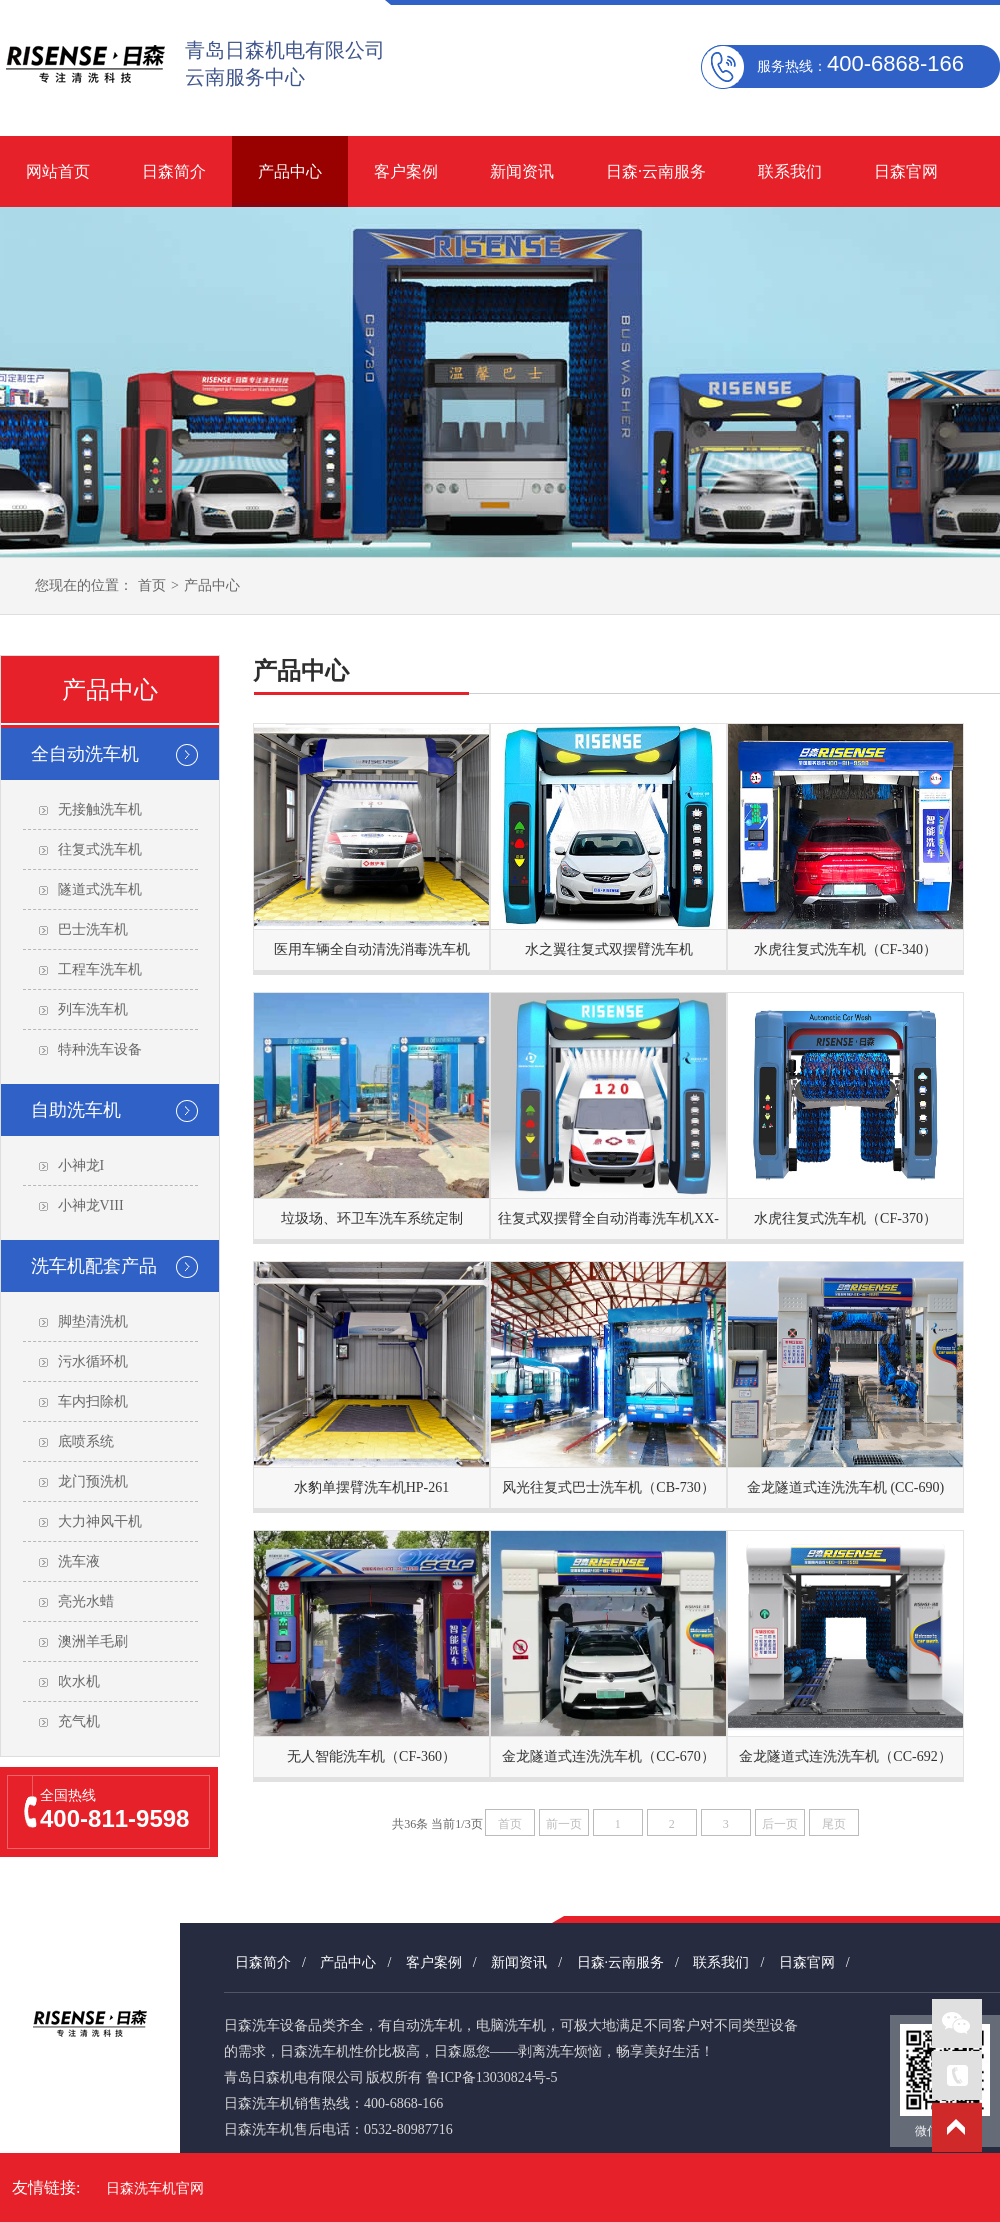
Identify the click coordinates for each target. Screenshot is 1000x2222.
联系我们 (790, 171)
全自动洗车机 (85, 754)
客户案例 (406, 171)
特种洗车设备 (100, 1049)
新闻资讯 (522, 171)
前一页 (564, 1824)
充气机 (79, 1721)
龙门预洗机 (93, 1481)
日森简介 (174, 171)
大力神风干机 (100, 1521)
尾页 (834, 1824)
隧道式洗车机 (100, 889)
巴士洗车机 (93, 929)
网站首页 (58, 171)
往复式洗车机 (100, 849)
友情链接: (46, 2187)
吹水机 (79, 1681)
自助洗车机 (76, 1110)
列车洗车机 (93, 1009)
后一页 (780, 1824)
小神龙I (81, 1165)
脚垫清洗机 (93, 1321)
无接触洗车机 (100, 809)
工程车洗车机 (100, 969)
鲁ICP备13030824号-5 (491, 2077)
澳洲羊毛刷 (93, 1641)
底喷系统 (86, 1441)
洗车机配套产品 (94, 1266)
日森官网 (906, 171)
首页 (152, 585)
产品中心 (290, 171)
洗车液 (79, 1561)
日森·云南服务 (656, 171)
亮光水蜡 (86, 1601)
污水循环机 (93, 1361)
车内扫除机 (93, 1401)
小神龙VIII (91, 1205)
